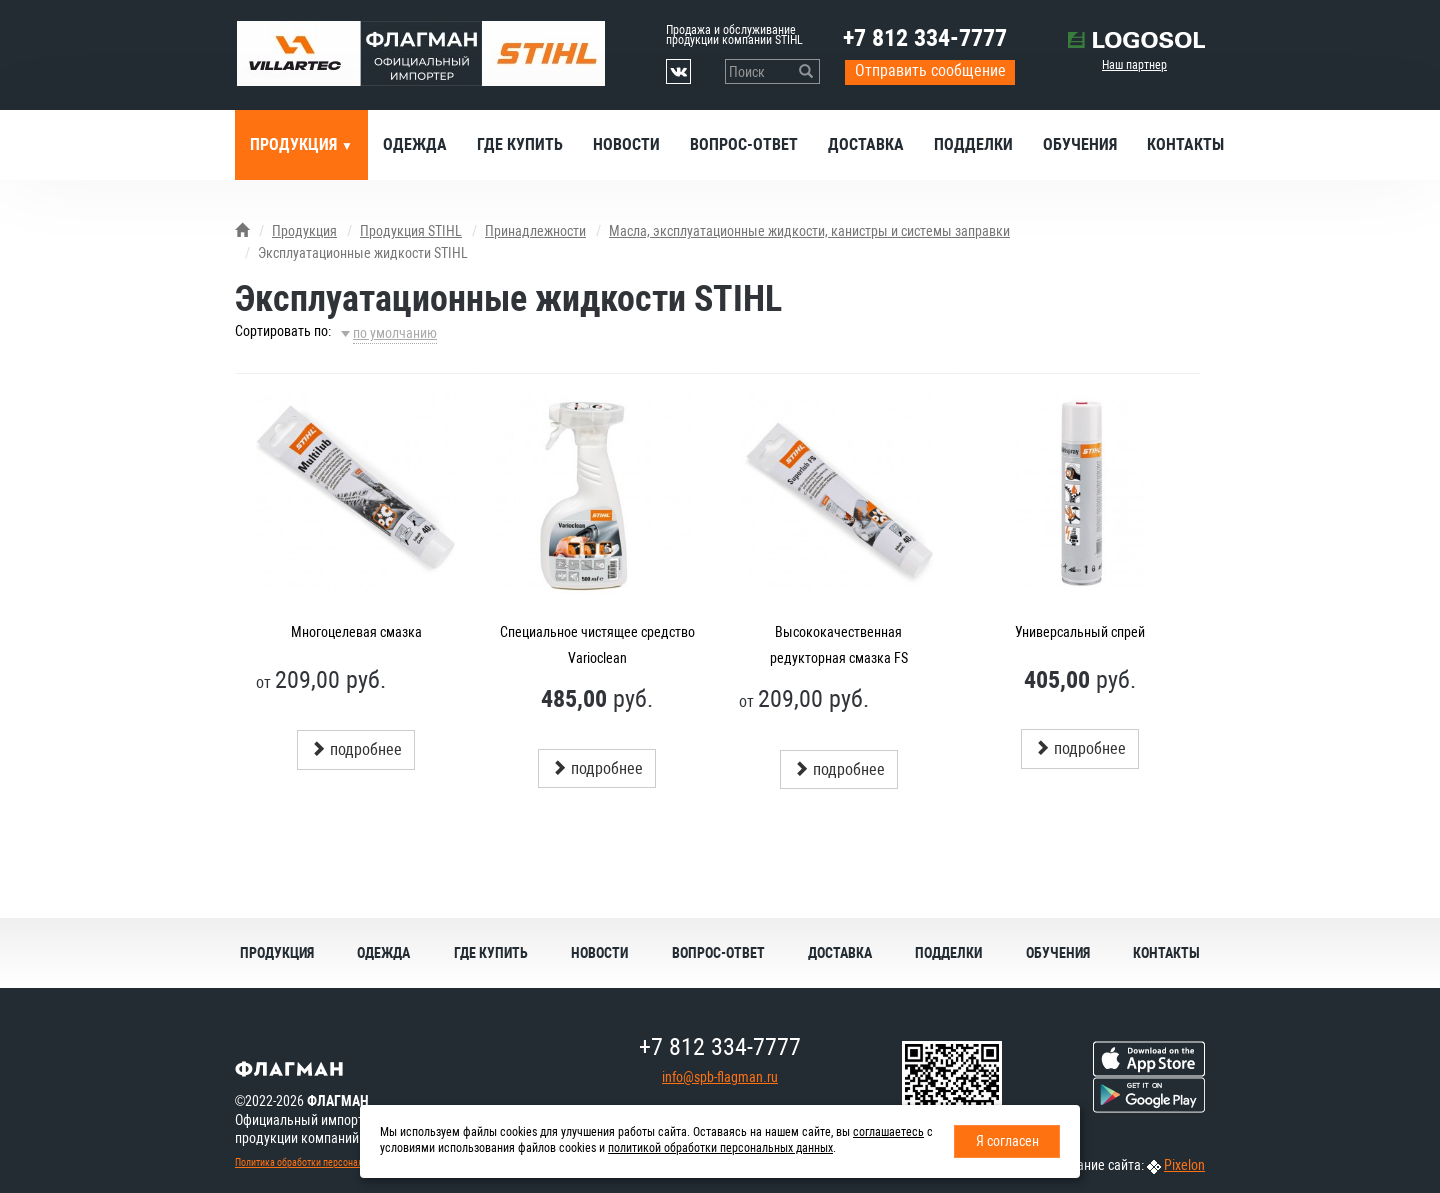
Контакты (1185, 144)
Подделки (973, 144)
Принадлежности (535, 231)
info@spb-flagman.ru (720, 1077)
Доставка (866, 144)
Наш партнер (1134, 65)
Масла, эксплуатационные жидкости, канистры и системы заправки (809, 231)
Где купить (520, 144)
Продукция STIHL (411, 231)
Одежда (415, 144)
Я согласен (1007, 1141)
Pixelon (1184, 1165)
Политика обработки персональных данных (326, 1162)
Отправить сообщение (930, 70)
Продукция (295, 144)
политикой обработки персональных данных (720, 1148)
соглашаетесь (888, 1132)
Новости (626, 144)
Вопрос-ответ (744, 144)
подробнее (356, 749)
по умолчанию (395, 333)
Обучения (1080, 144)
